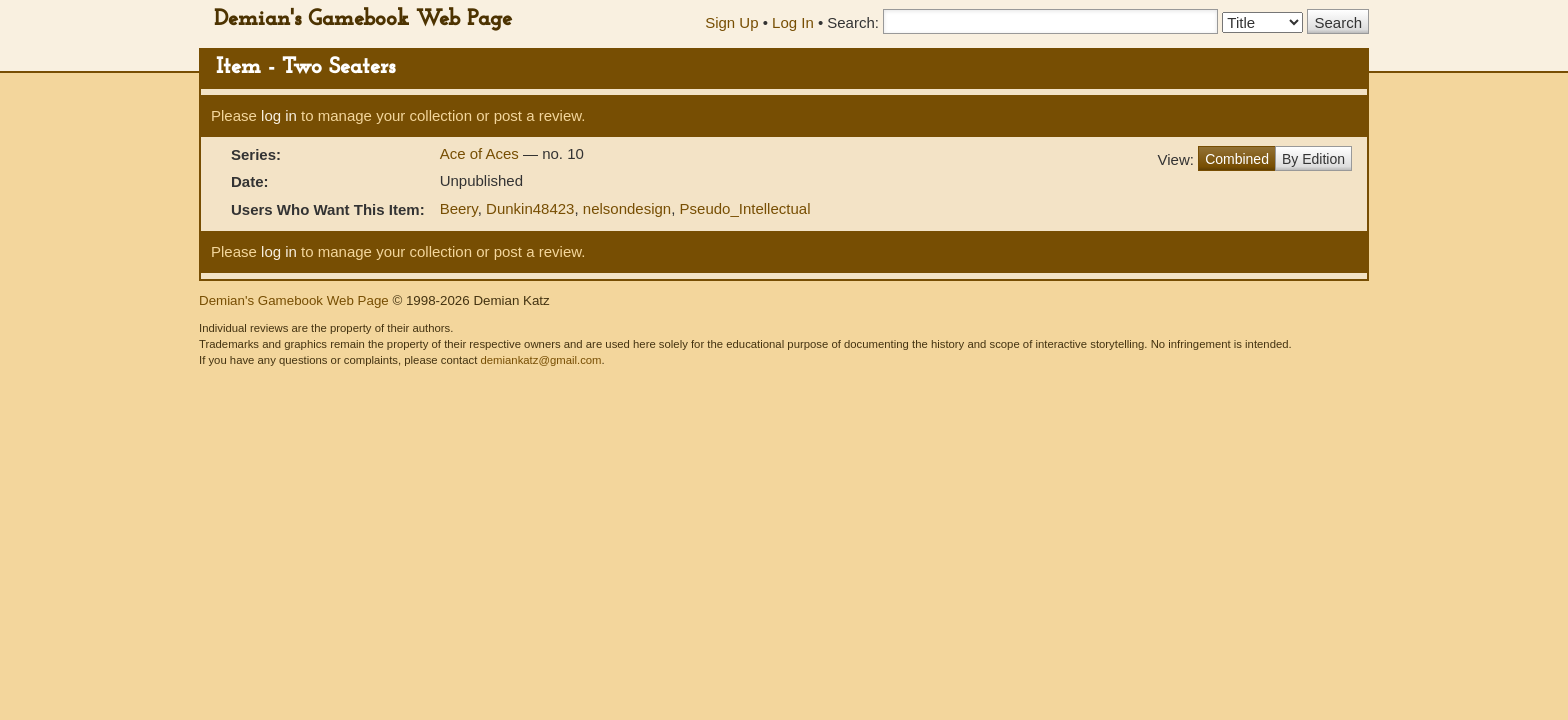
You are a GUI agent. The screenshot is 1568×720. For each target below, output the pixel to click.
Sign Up (731, 22)
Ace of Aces (481, 153)
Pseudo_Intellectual (745, 208)
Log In (793, 22)
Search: (853, 22)
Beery (459, 208)
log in (279, 115)
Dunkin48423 (530, 208)
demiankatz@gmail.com (540, 360)
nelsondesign (627, 208)
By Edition (1313, 159)
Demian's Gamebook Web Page (363, 19)
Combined (1237, 159)
